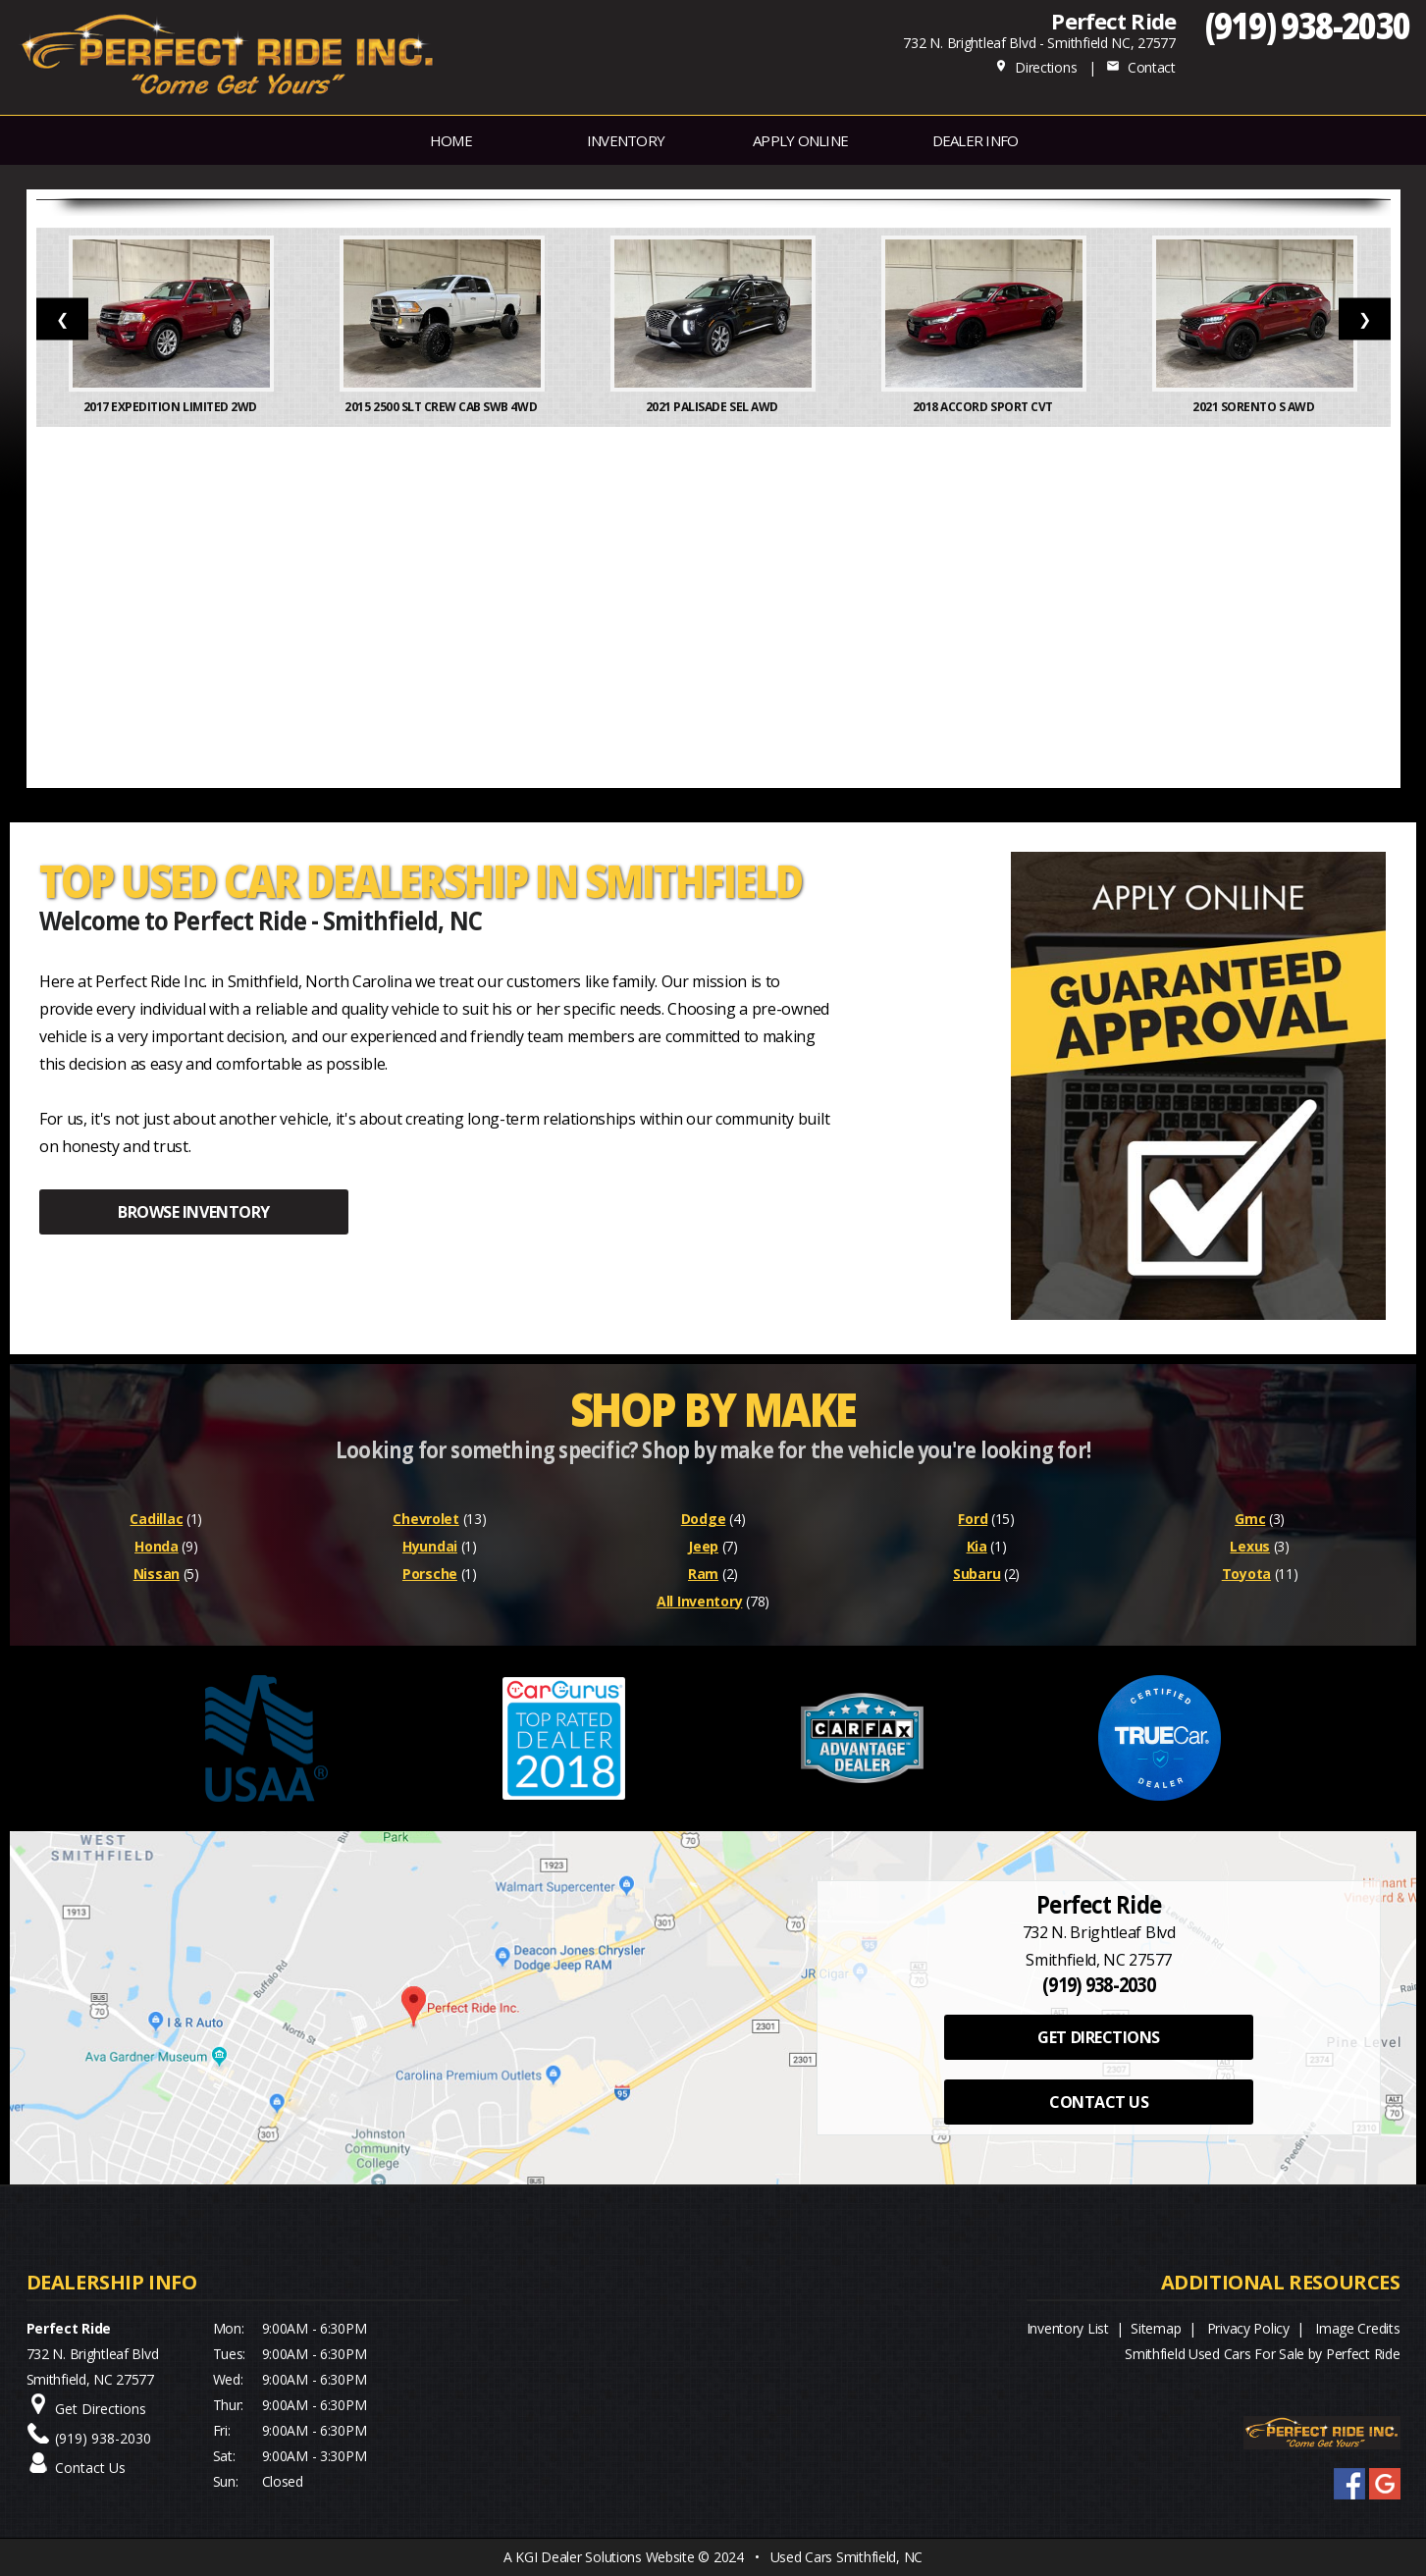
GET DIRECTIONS (1098, 2037)
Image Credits (1357, 2328)
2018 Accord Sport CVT (984, 406)
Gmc (1250, 1518)
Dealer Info (975, 140)
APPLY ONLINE (800, 140)
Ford (972, 1518)
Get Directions (100, 2408)
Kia (977, 1546)
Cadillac (156, 1518)
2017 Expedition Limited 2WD (171, 406)
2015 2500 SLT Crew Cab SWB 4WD (441, 406)
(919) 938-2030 (1307, 25)
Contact (1140, 67)
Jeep (703, 1546)
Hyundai (429, 1546)
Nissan (156, 1573)
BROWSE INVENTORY (193, 1212)
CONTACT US (1098, 2102)
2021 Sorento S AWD (1254, 406)
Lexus (1250, 1546)
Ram (703, 1573)
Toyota (1246, 1573)
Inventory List (1068, 2328)
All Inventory (699, 1601)
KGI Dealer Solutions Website (604, 2557)
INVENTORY (625, 140)
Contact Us (90, 2467)
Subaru (976, 1573)
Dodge (703, 1518)
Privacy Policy (1248, 2328)
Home (451, 140)
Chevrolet (425, 1518)
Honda (156, 1546)
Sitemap (1156, 2328)
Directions (1036, 67)
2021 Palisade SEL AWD (713, 406)
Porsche (429, 1573)
